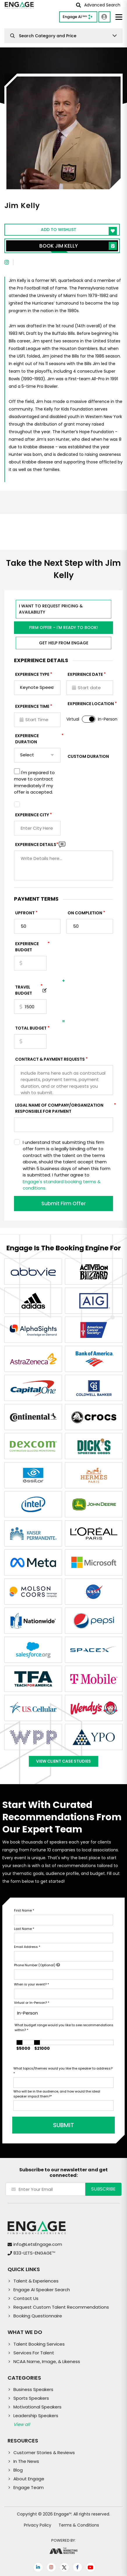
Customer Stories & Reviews (44, 2452)
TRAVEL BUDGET (29, 990)
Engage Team (28, 2487)
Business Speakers (33, 2389)
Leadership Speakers (35, 2416)
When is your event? (31, 1984)
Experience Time (32, 706)
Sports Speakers (31, 2398)
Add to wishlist (79, 231)
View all (21, 2424)
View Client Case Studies (63, 1761)
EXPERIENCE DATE (85, 674)
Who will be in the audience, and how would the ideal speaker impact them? (56, 2094)
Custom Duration (88, 756)
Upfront (25, 913)
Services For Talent (33, 2353)
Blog (18, 2470)
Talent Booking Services (39, 2344)
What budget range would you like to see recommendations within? (64, 2027)
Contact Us (25, 2298)
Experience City (32, 815)
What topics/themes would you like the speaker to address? (62, 2071)
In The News (26, 2461)
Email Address (27, 1946)
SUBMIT (63, 2125)
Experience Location (91, 704)
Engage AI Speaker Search (41, 2290)
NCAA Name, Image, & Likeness (46, 2361)
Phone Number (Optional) (37, 1965)
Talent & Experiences (36, 2281)
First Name (24, 1910)
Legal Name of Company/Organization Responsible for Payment (64, 1108)
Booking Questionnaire (37, 2316)
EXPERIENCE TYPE (32, 674)
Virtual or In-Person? (31, 2002)
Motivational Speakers (37, 2407)
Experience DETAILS (36, 844)
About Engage (28, 2479)
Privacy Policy (37, 2525)
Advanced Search (98, 5)
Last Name (24, 1928)
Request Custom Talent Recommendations (61, 2307)
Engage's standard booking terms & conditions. (61, 1184)
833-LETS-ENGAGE (34, 2253)
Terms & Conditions (79, 2525)
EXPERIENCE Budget (31, 947)
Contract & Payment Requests (50, 1059)
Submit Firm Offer (63, 1203)
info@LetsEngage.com (37, 2244)
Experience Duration (38, 739)
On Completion (85, 913)
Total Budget (31, 1028)
